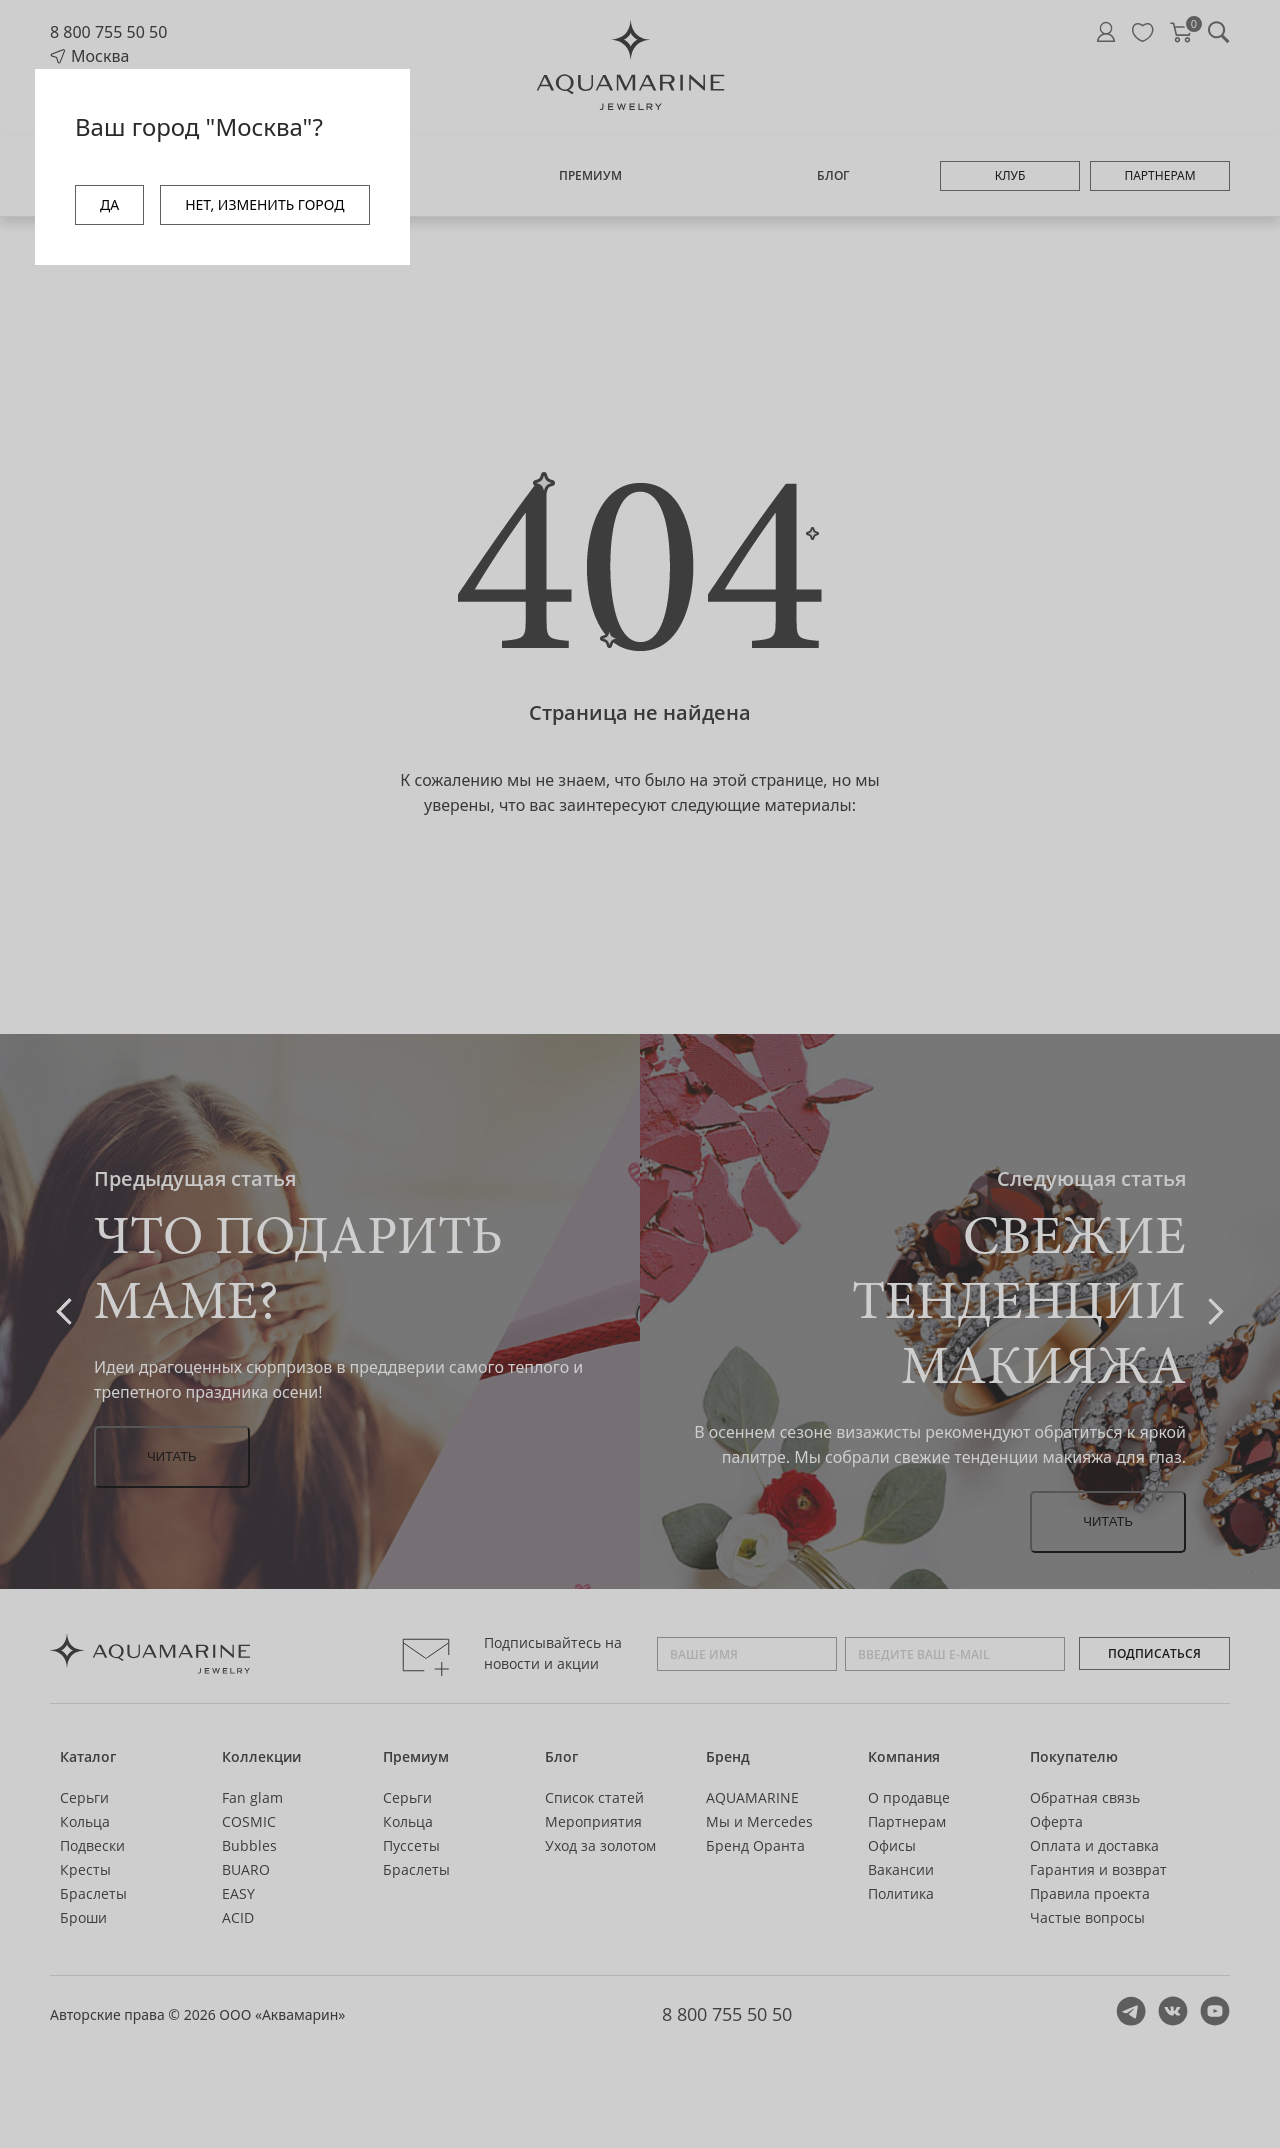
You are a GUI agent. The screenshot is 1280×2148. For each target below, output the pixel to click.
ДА (109, 204)
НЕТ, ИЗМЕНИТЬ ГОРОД (264, 204)
